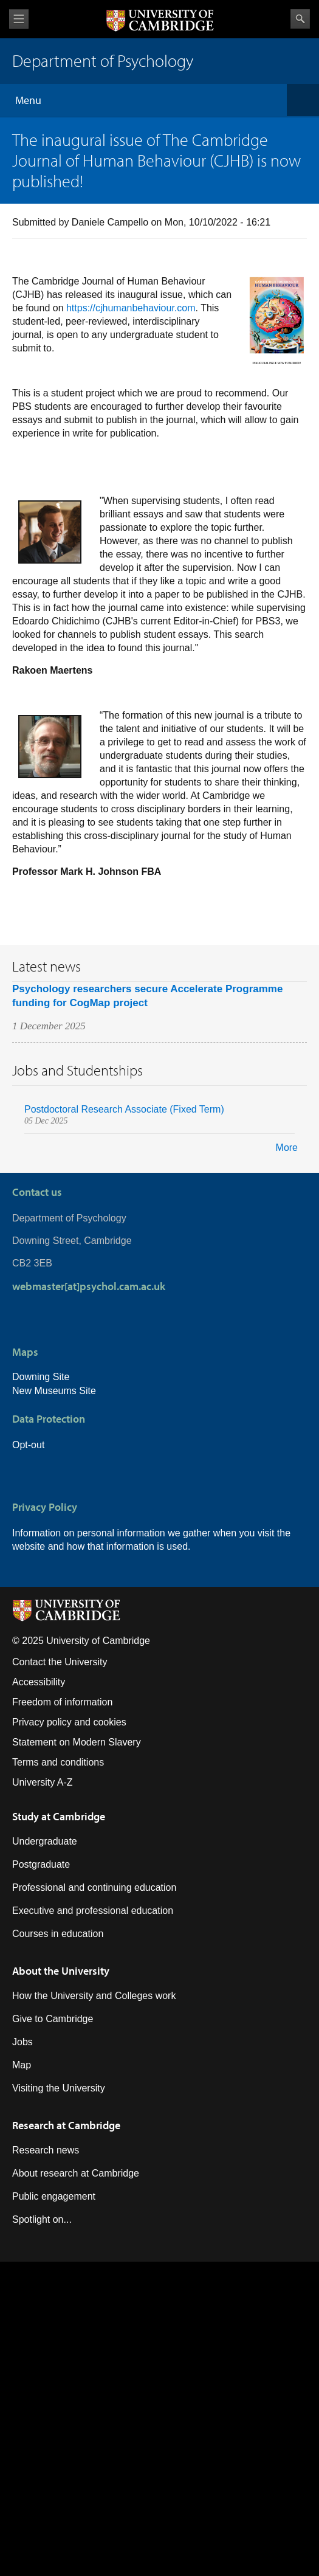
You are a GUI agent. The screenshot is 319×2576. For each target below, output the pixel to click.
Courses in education (57, 1934)
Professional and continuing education (94, 1887)
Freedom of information (62, 1702)
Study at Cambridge (58, 1816)
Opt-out (28, 1445)
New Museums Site (54, 1391)
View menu (19, 19)
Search (300, 19)
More (287, 1147)
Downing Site (40, 1377)
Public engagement (53, 2196)
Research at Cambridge (66, 2125)
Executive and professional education (92, 1910)
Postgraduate (41, 1864)
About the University (60, 1971)
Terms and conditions (58, 1762)
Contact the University (60, 1662)
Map (21, 2065)
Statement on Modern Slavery (76, 1742)
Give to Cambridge (52, 2019)
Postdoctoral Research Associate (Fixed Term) (124, 1109)
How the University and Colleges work (94, 1996)
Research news (45, 2150)
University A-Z (42, 1782)
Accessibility (38, 1682)
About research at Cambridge (75, 2173)
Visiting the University (58, 2088)
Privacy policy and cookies (69, 1722)
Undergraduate (44, 1841)
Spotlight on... (42, 2219)
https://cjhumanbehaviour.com (131, 308)
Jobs (22, 2042)
